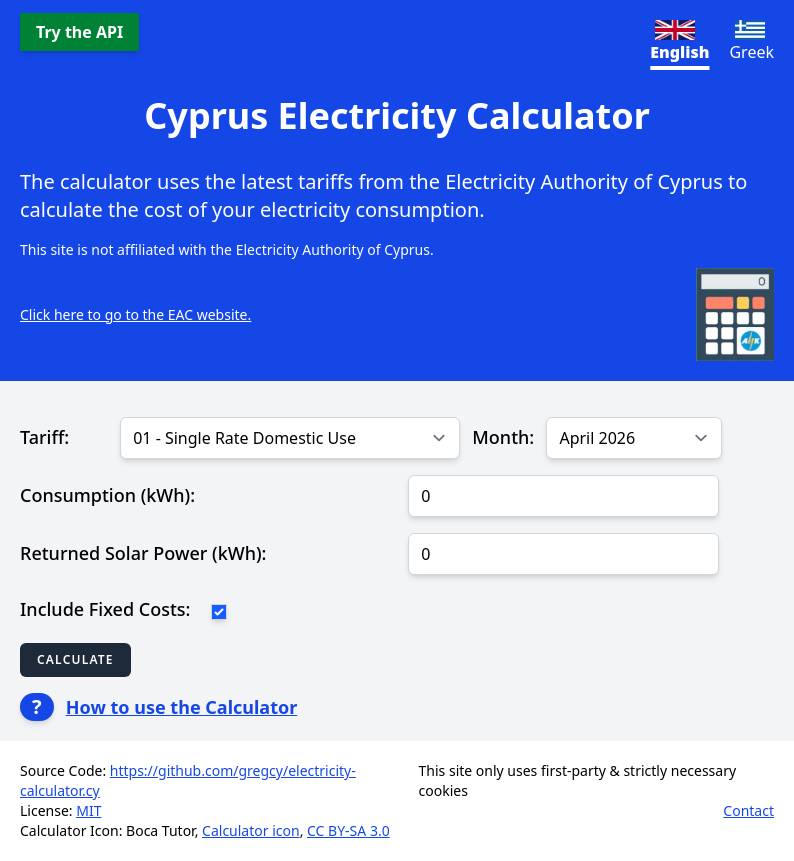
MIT (88, 810)
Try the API (79, 32)
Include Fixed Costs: (105, 609)
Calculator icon (251, 830)
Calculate (75, 659)
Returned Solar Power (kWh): (143, 553)
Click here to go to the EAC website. (135, 314)
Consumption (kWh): (107, 495)
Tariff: (44, 437)
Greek (751, 41)
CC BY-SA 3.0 (348, 830)
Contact (748, 810)
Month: (503, 437)
